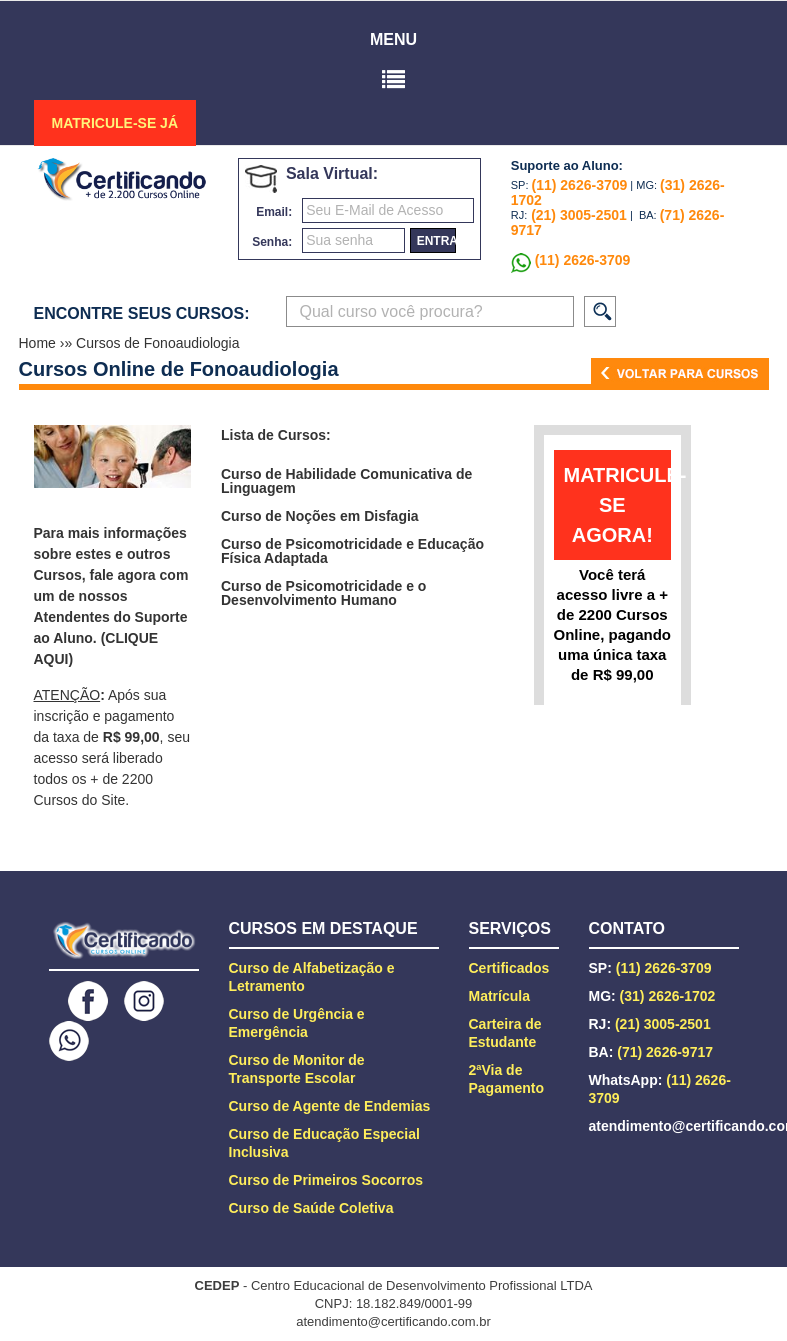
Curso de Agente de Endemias (330, 1106)
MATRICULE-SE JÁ (115, 123)
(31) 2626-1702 (668, 996)
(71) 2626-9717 (665, 1052)
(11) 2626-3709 (580, 185)
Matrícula (499, 996)
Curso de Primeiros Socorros (326, 1180)
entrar (436, 241)
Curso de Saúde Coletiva (311, 1208)
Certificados (509, 968)
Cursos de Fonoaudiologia (157, 343)
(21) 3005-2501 (577, 215)
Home (39, 343)
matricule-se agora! (618, 505)
